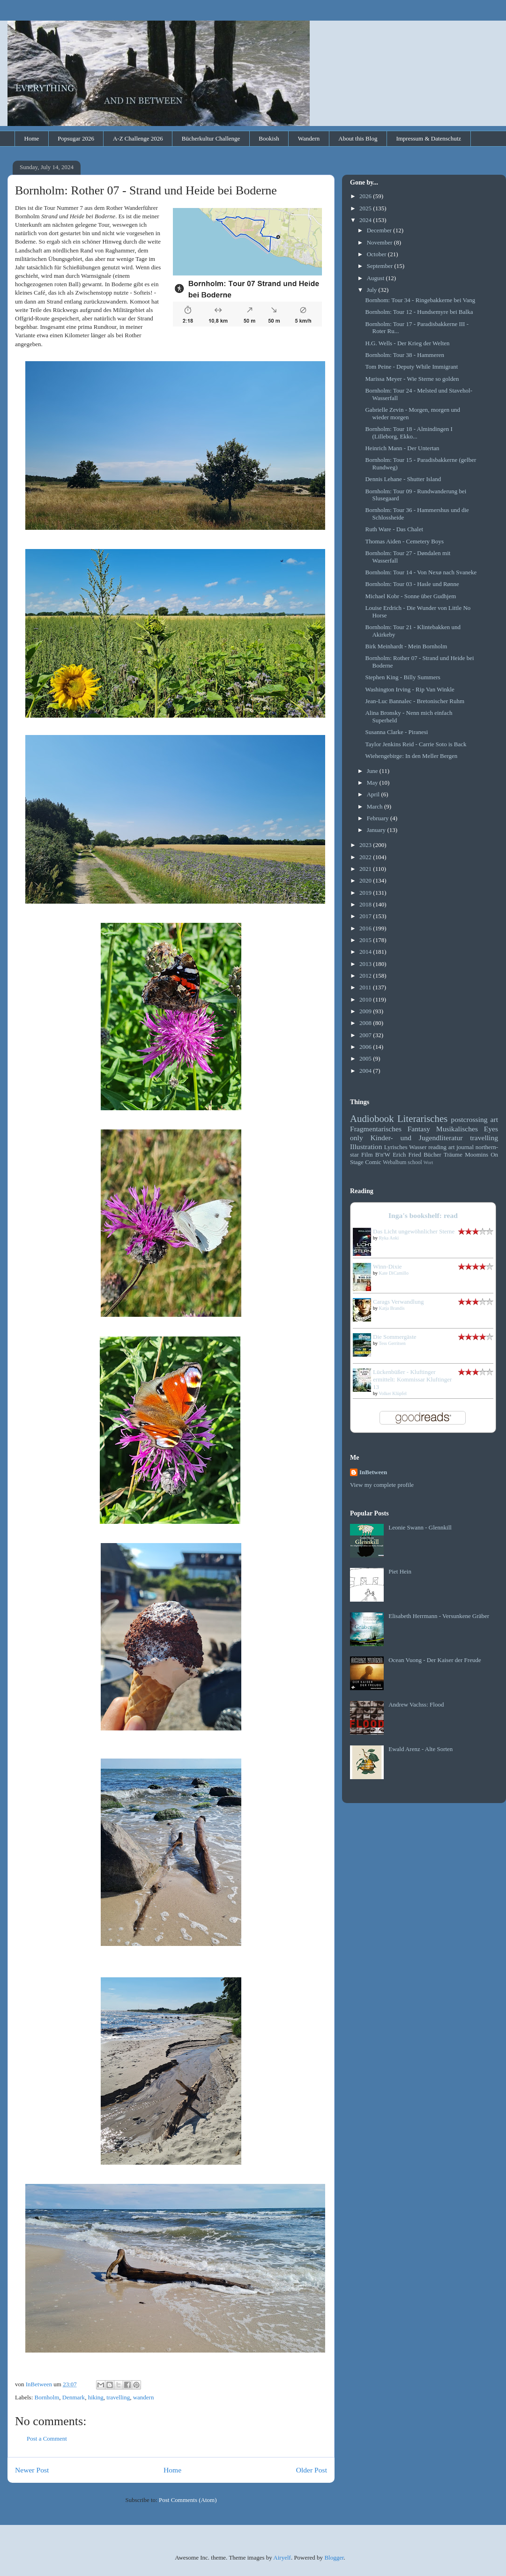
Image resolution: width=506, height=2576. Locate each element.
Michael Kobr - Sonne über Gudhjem (410, 596)
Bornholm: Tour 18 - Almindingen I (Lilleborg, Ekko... (408, 432)
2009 (366, 1011)
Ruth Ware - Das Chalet (394, 529)
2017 (366, 916)
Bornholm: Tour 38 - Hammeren (404, 354)
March (375, 806)
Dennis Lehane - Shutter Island (403, 479)
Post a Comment (47, 2438)
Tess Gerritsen (392, 1343)
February (378, 818)
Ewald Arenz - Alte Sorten (420, 1748)
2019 (366, 892)
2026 (366, 196)
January (377, 829)
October (377, 254)
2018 (366, 904)
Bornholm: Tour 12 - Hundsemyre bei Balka (419, 311)
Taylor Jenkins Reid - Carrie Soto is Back (415, 744)
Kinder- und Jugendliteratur (417, 1138)
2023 (366, 844)
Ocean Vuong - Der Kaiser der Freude (434, 1659)
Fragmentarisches (376, 1129)
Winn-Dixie (387, 1266)
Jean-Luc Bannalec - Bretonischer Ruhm (414, 701)
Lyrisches (396, 1147)
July (373, 289)
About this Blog (357, 138)
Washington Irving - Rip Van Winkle (409, 689)
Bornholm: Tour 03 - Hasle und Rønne (412, 583)
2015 (366, 939)
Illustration (366, 1147)
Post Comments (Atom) (188, 2499)
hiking (96, 2397)
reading (437, 1147)
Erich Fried (407, 1154)
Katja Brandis (392, 1308)
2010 (366, 999)
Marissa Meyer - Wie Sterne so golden (412, 378)
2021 (366, 868)
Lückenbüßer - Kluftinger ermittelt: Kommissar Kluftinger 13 (412, 1379)
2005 (366, 1058)
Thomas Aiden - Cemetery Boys (404, 541)
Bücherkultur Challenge (211, 138)
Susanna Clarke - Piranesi (396, 731)
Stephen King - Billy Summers (402, 677)
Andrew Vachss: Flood (416, 1704)
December (380, 230)
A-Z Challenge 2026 (138, 138)
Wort (428, 1162)
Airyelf (282, 2557)
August (376, 278)
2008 (366, 1022)
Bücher (432, 1154)
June (373, 770)
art (494, 1119)
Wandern (309, 138)
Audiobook (372, 1118)
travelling (118, 2397)
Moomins (476, 1154)
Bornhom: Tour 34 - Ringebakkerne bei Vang (420, 300)
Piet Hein (399, 1571)
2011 (366, 987)
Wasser (417, 1147)
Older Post (311, 2470)
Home (31, 138)
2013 (366, 963)
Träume (453, 1154)
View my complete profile (382, 1484)
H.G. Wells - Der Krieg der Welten (407, 343)
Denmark (73, 2397)
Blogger (333, 2557)
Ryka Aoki (389, 1237)
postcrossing (469, 1119)
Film (367, 1154)
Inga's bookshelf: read (423, 1215)
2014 (366, 951)
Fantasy (419, 1129)
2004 (366, 1070)
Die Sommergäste (395, 1336)
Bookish (269, 138)
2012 (366, 975)
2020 (366, 880)
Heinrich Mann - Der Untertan (402, 448)
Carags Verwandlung (398, 1301)
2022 (366, 857)
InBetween (373, 1472)
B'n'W (382, 1154)
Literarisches (422, 1118)
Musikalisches (457, 1129)
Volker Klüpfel (393, 1393)
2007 (366, 1035)
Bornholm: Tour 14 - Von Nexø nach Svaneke (420, 572)
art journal (461, 1147)
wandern (143, 2397)
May (373, 782)
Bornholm (47, 2397)
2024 (366, 219)
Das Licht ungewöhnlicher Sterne (413, 1231)
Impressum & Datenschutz (428, 138)
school (415, 1162)
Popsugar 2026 (76, 138)
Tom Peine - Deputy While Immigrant (411, 366)
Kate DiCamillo (394, 1273)
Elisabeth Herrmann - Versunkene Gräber (438, 1615)
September (380, 265)
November (380, 242)
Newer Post (32, 2470)
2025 (366, 208)
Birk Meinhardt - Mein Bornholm (406, 646)
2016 (366, 928)
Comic (373, 1162)
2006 (366, 1046)
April (374, 794)
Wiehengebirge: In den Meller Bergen (411, 755)
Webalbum (394, 1162)
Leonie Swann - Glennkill (420, 1527)
